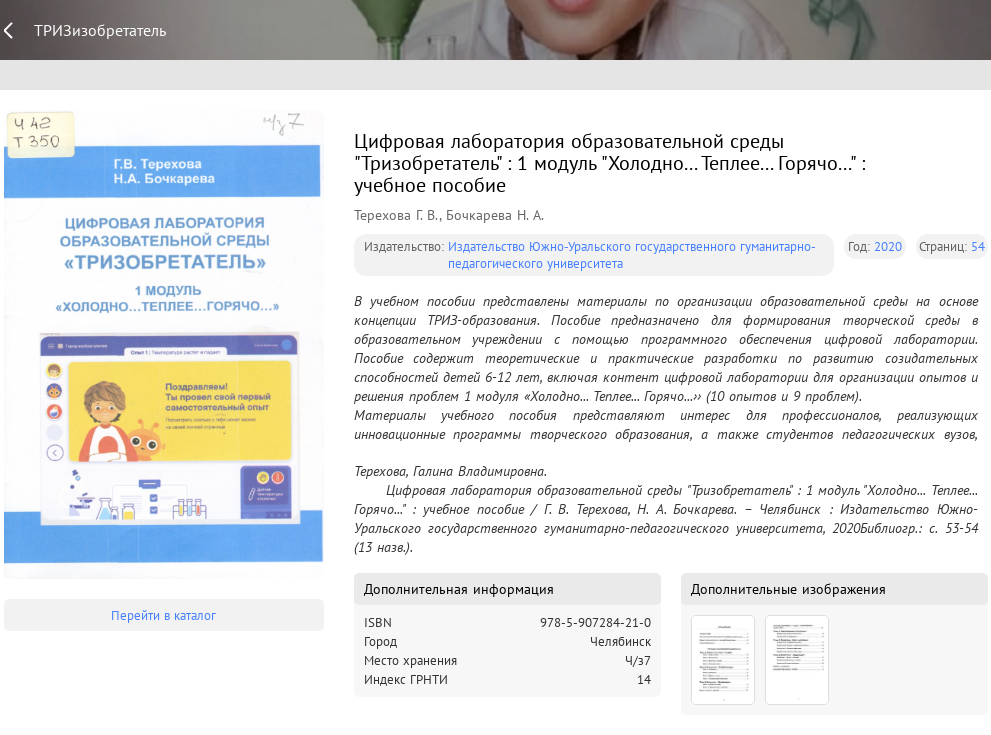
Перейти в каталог (163, 615)
